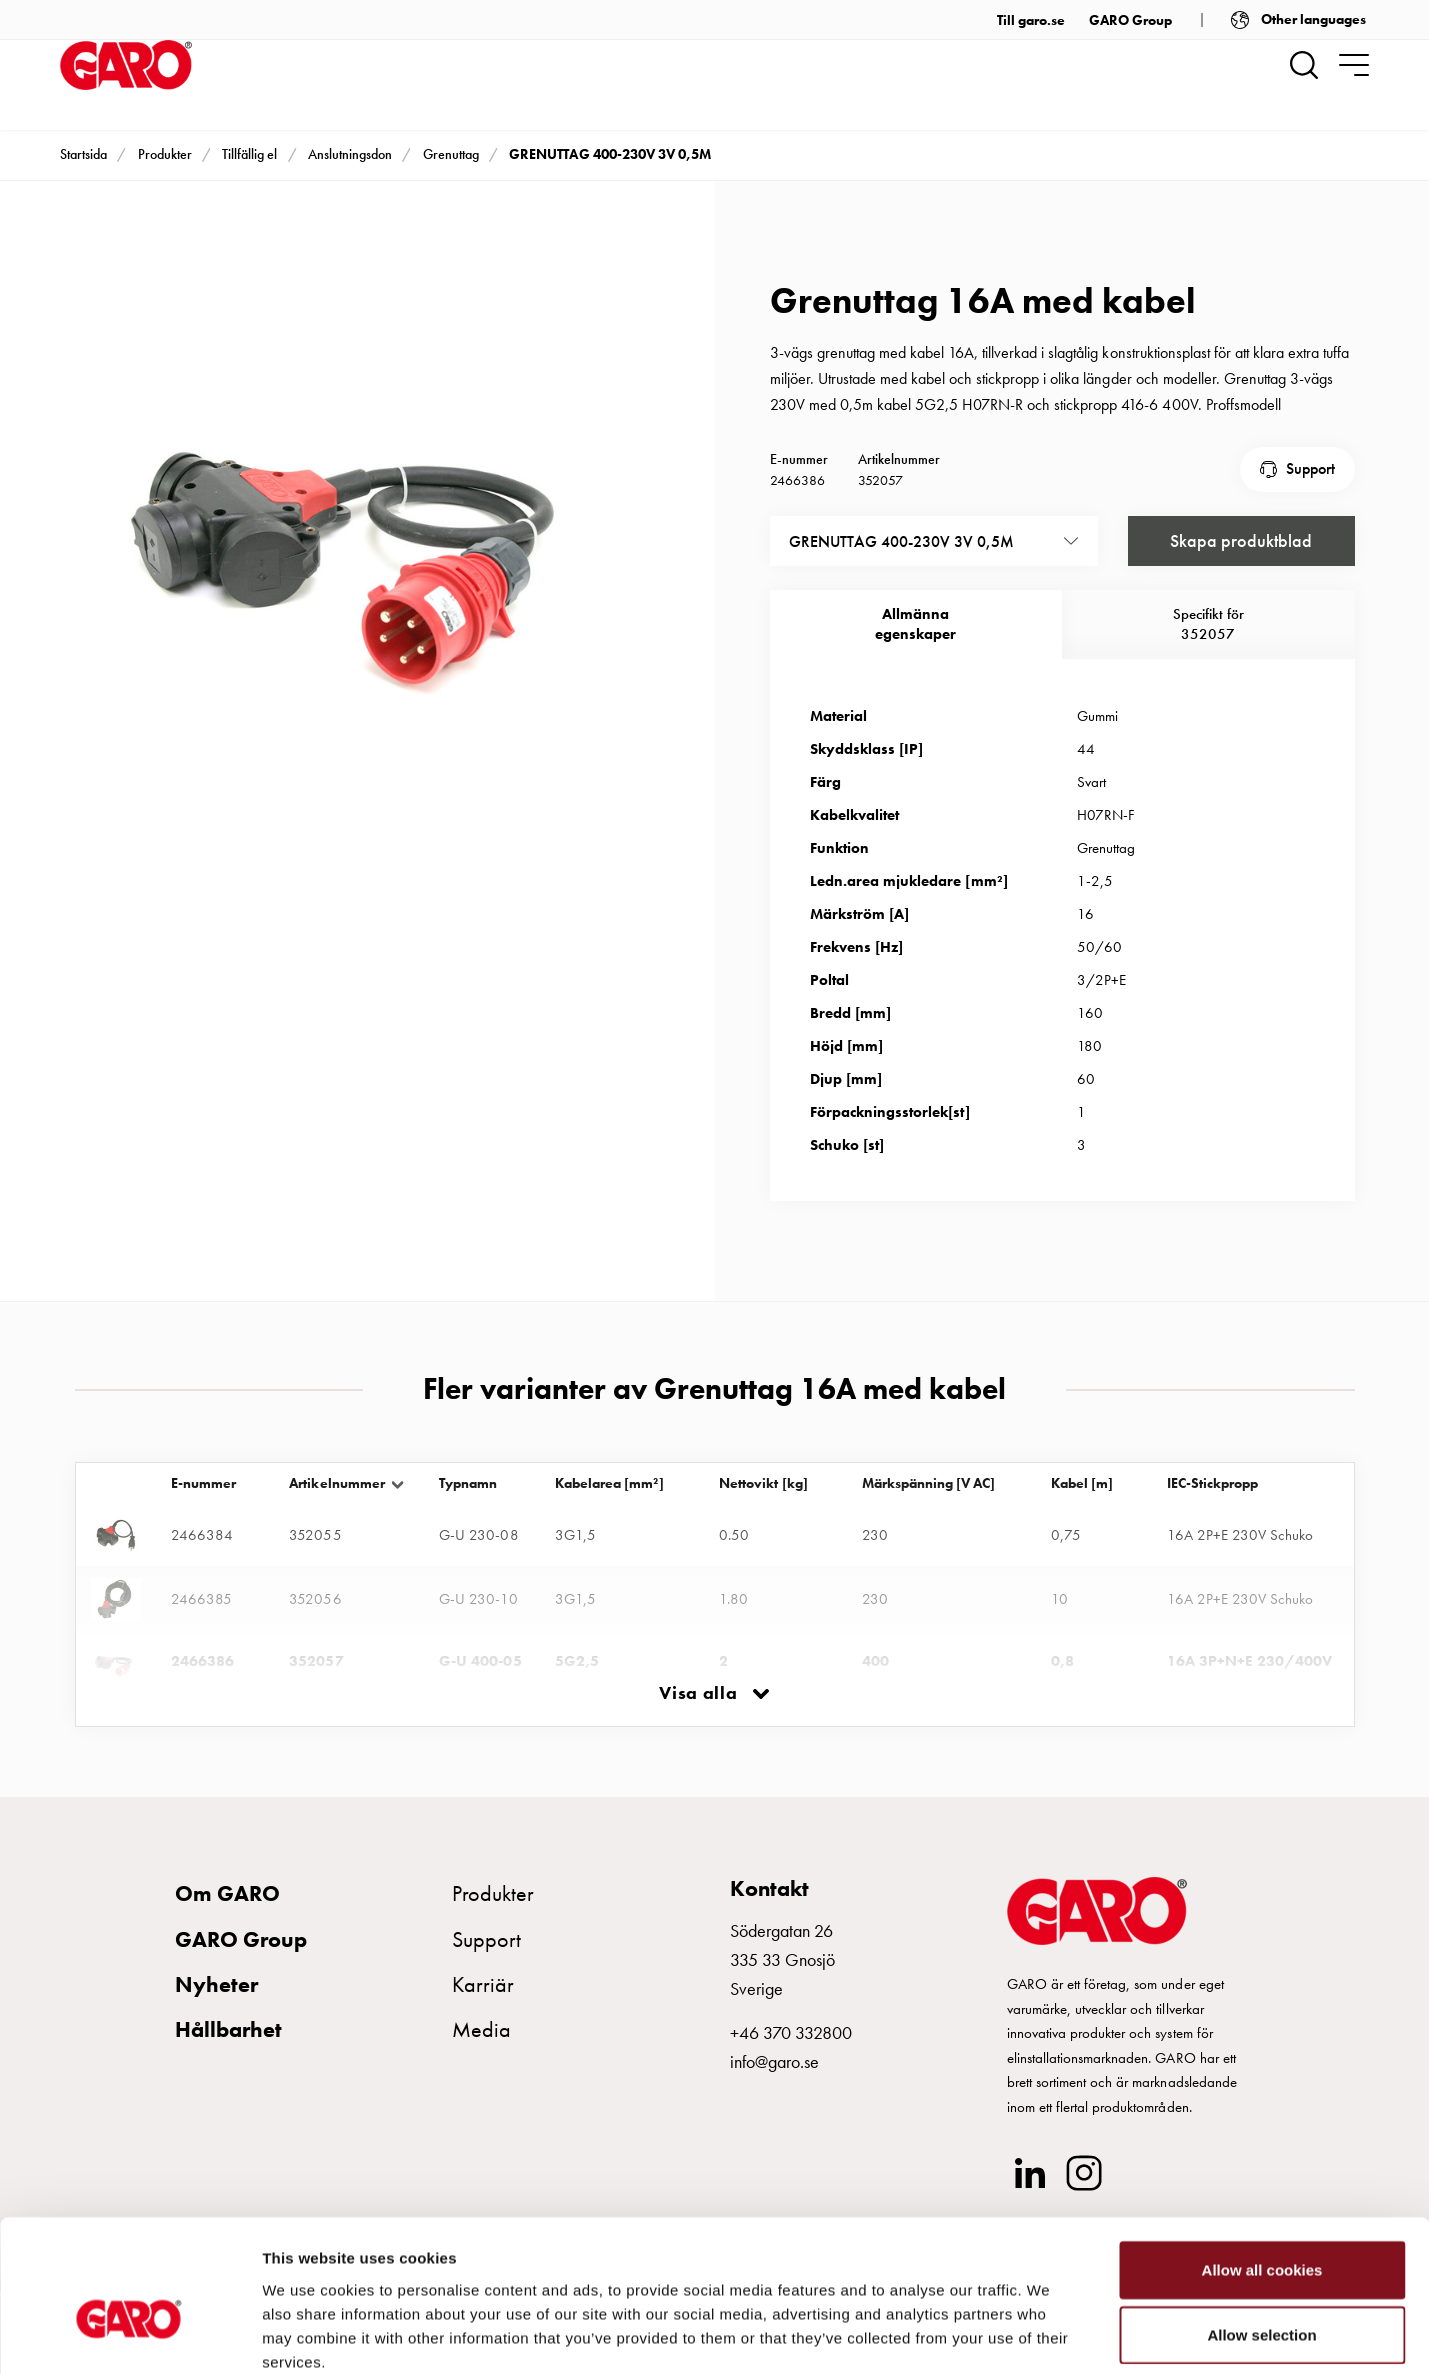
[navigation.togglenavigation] (1354, 65)
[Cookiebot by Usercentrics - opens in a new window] (129, 2335)
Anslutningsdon (350, 154)
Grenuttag (451, 154)
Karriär (483, 1983)
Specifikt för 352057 (1208, 623)
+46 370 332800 (791, 2031)
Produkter (165, 154)
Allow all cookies (1262, 2161)
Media (481, 2028)
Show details (1049, 2334)
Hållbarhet (228, 2028)
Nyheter (216, 1983)
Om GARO (227, 1892)
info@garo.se (774, 2060)
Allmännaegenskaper (915, 623)
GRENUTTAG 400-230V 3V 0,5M (609, 154)
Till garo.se (1031, 20)
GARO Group (1130, 20)
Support (1310, 468)
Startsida (83, 154)
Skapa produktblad (1241, 539)
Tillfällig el (249, 154)
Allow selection (1261, 2227)
